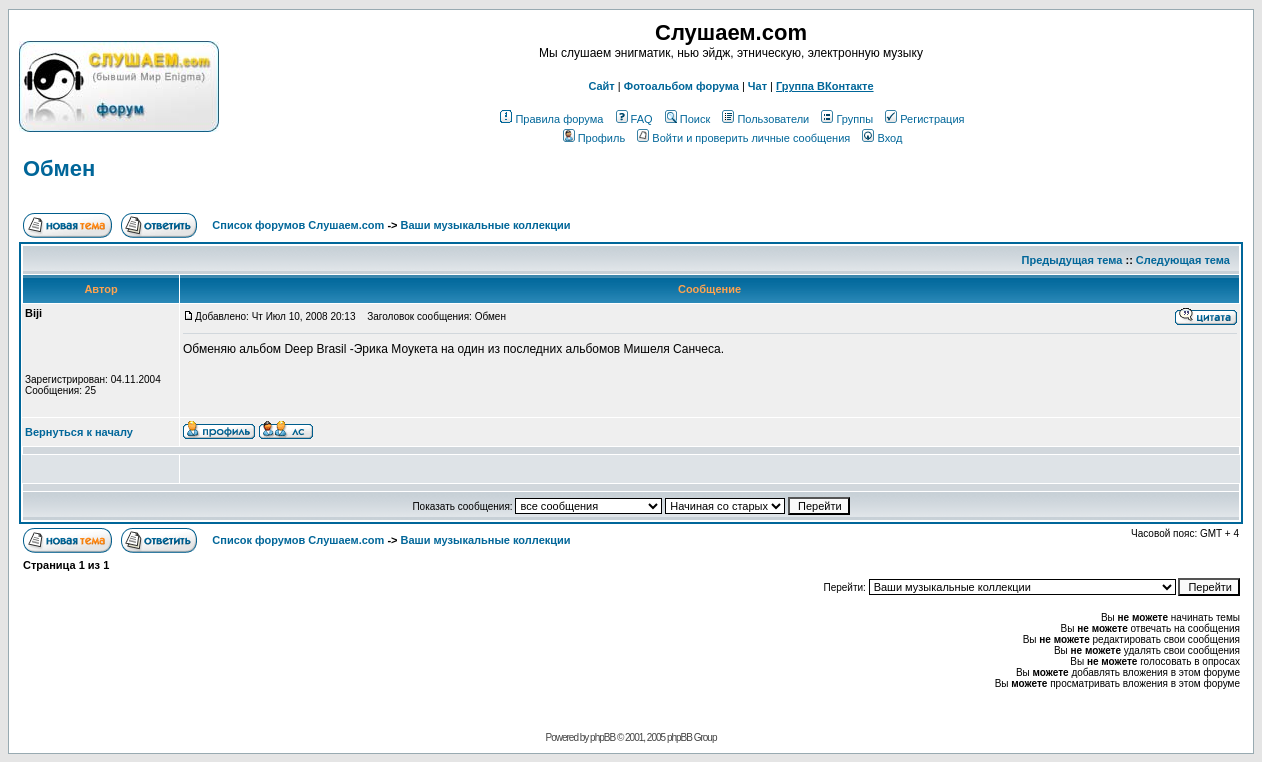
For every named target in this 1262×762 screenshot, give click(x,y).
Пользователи (765, 119)
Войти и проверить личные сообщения (743, 138)
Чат (757, 86)
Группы (847, 119)
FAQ (634, 119)
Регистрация (924, 119)
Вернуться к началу (79, 432)
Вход (882, 138)
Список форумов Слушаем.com (298, 225)
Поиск (687, 119)
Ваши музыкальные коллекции (486, 225)
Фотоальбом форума (681, 86)
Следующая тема (1183, 260)
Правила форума (551, 119)
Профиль (594, 138)
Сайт (601, 86)
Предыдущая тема (1072, 260)
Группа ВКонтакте (825, 86)
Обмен (59, 168)
